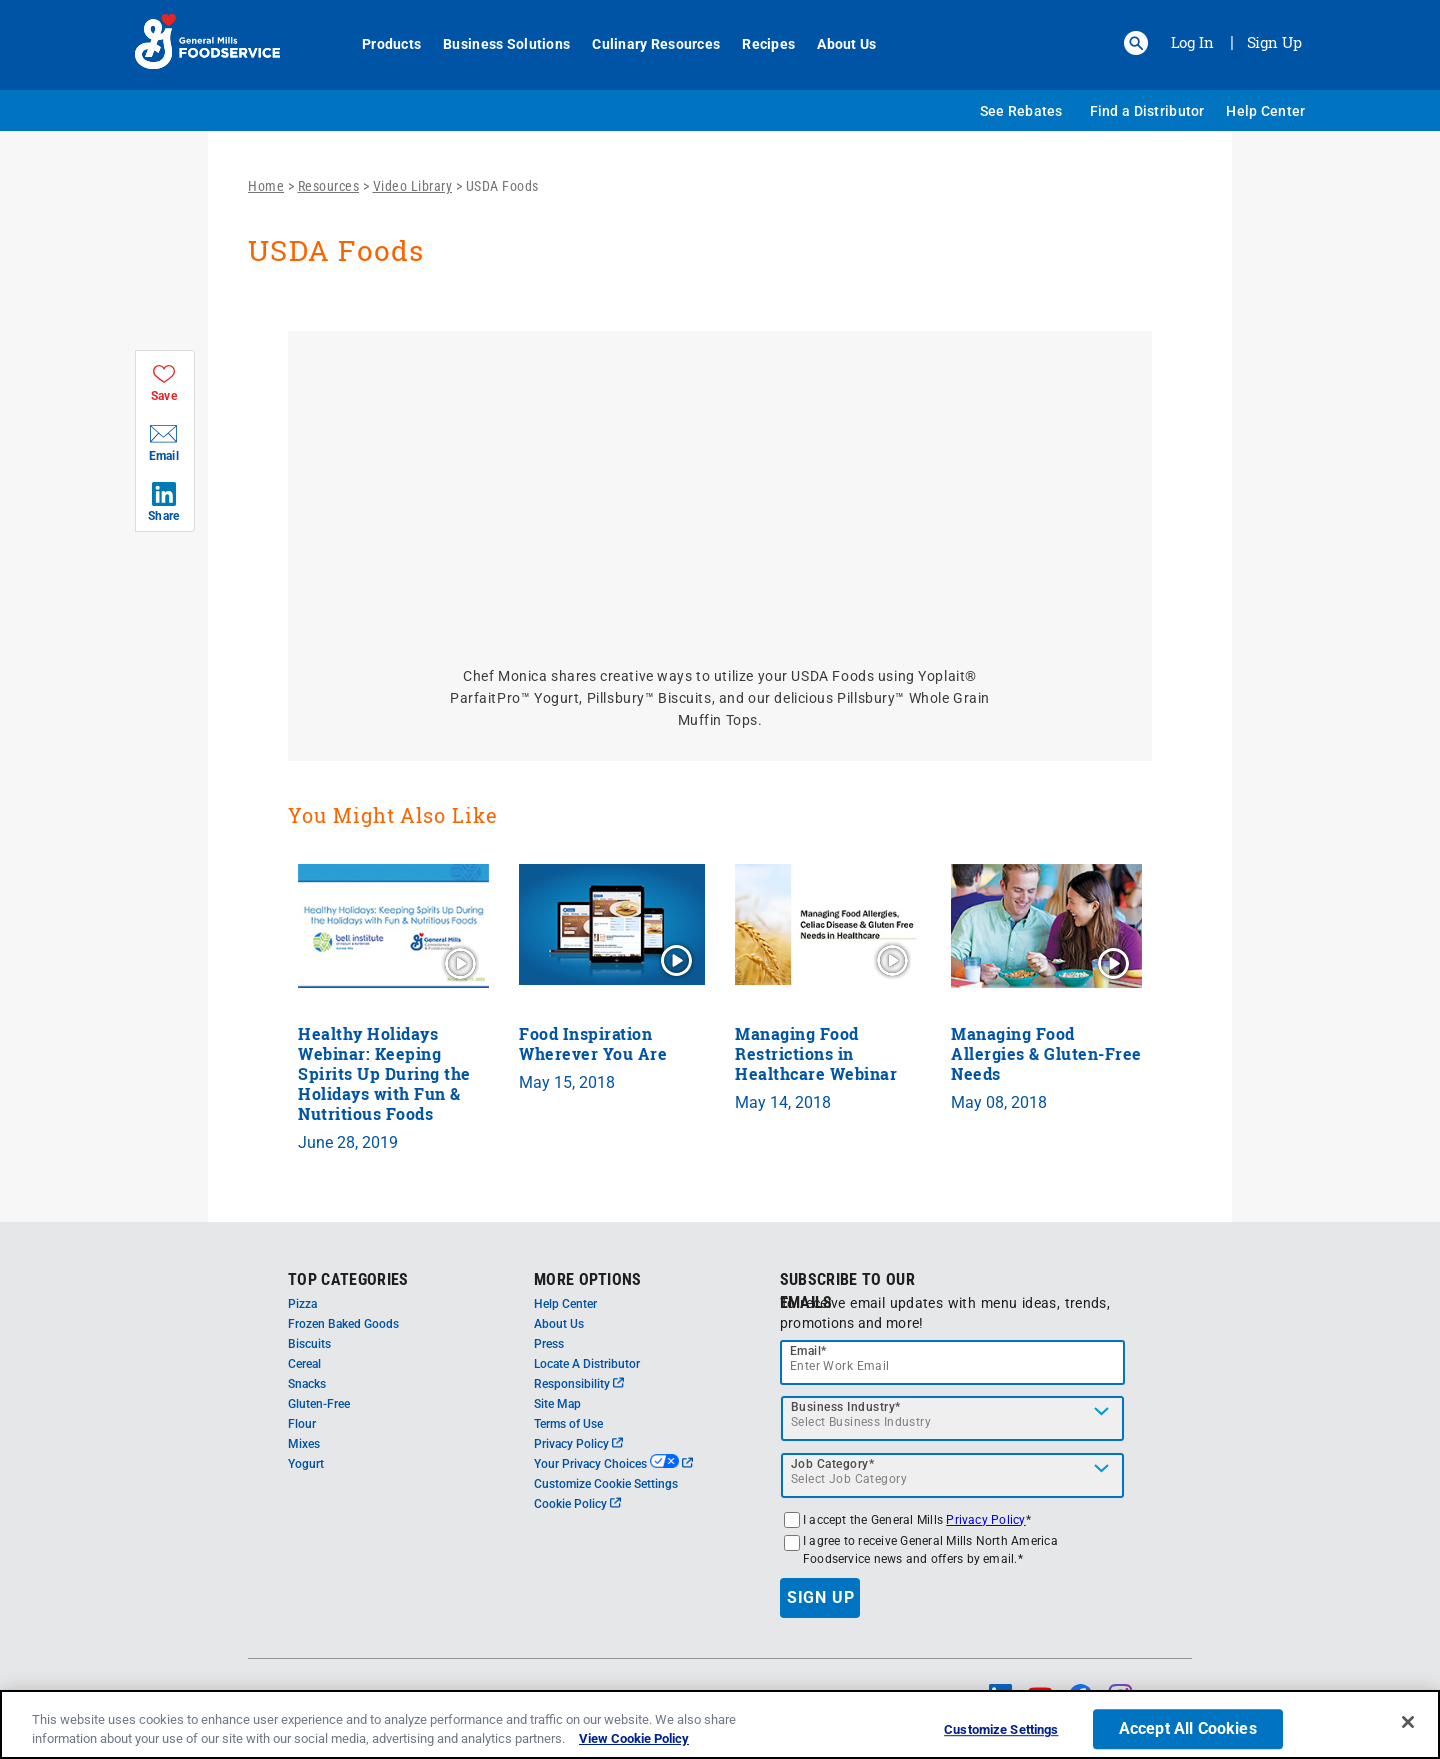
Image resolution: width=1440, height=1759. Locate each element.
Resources (329, 186)
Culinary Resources (645, 44)
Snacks (307, 1384)
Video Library (413, 186)
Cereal (304, 1364)
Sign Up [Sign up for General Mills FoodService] (1274, 42)
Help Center (1265, 111)
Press (549, 1344)
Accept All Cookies (1188, 1729)
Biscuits (309, 1344)
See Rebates (1021, 111)
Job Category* (833, 1464)
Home (266, 186)
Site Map (557, 1404)
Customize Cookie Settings (606, 1484)
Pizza (302, 1304)
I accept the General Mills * (917, 1520)
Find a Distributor (1147, 111)
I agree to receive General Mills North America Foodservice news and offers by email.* (930, 1550)
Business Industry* (846, 1407)
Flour (302, 1424)
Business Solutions (495, 44)
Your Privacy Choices (613, 1464)
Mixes (304, 1444)
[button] (1136, 43)
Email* (808, 1351)
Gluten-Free (319, 1404)
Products (380, 44)
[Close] (1408, 1722)
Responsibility (579, 1384)
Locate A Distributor (587, 1364)
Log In (1192, 42)
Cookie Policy (577, 1504)
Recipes (757, 44)
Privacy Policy (578, 1444)
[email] (953, 1362)
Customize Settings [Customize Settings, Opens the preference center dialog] (1001, 1730)
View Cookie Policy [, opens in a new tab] (634, 1738)
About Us (835, 44)
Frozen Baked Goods (343, 1324)
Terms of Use (568, 1424)
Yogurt (306, 1464)
